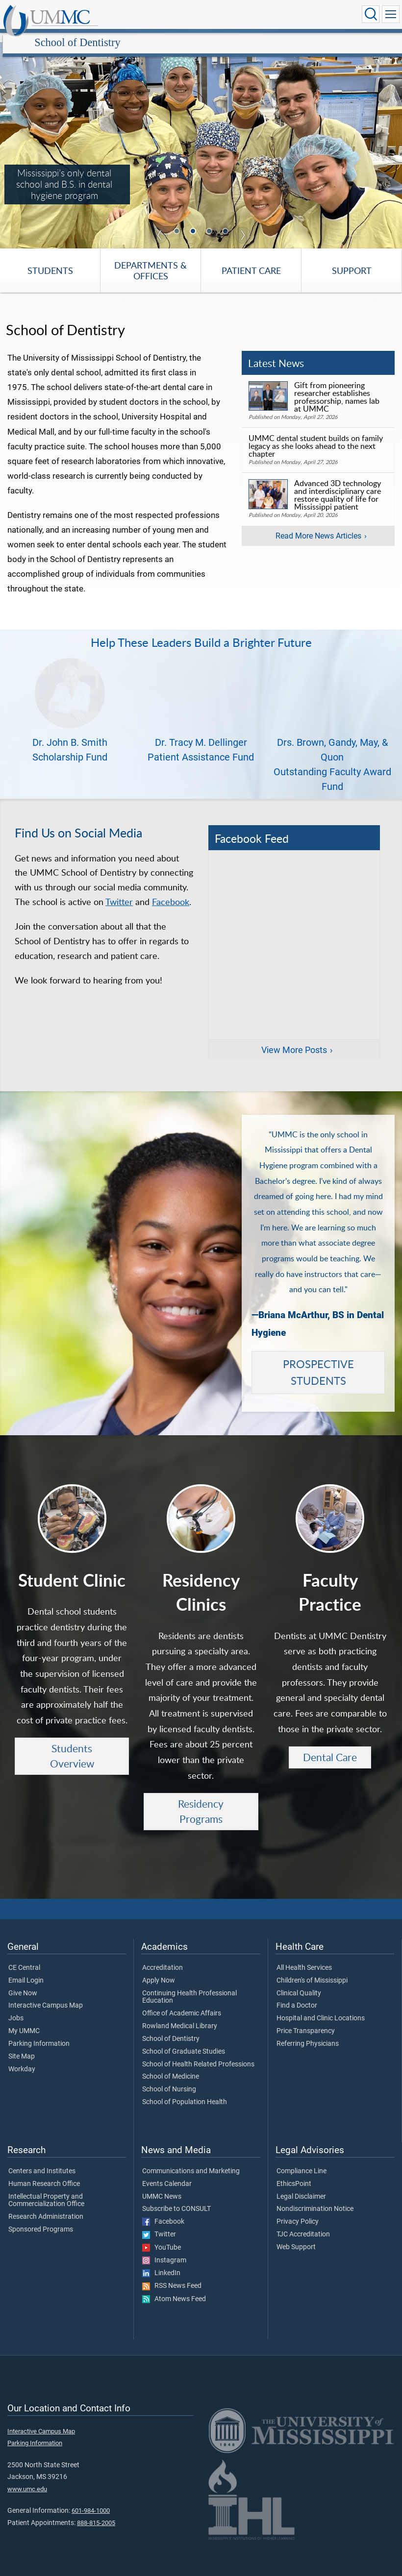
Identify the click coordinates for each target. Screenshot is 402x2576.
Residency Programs (201, 1800)
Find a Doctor (296, 1995)
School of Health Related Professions (198, 2054)
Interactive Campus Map (45, 1995)
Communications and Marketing (191, 2160)
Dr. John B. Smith (69, 731)
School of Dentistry (173, 16)
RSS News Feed (171, 2275)
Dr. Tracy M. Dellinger (201, 731)
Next (242, 224)
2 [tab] (194, 221)
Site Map (21, 2046)
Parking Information (39, 2033)
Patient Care (251, 260)
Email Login (26, 1970)
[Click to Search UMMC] (370, 14)
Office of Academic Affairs (181, 2003)
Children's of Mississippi (312, 1970)
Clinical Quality (298, 1983)
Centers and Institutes (41, 2160)
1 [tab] (178, 221)
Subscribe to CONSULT (176, 2198)
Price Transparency (305, 2020)
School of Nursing (169, 2079)
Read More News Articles (318, 525)
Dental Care (330, 1746)
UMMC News (161, 2186)
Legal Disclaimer (301, 2186)
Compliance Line (301, 2160)
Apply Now (158, 1970)
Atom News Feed (174, 2288)
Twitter (119, 891)
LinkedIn (161, 2262)
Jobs (16, 2008)
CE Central (24, 1957)
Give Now (22, 1983)
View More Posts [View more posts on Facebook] (294, 1039)
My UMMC (24, 2020)
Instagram (164, 2250)
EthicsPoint (293, 2173)
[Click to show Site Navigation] (391, 14)
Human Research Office (44, 2173)
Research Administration (45, 2206)
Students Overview (72, 1745)
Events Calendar (167, 2173)
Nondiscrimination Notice (314, 2198)
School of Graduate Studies (183, 2041)
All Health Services (304, 1957)
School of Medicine (170, 2066)
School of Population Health (184, 2091)
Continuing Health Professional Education (189, 1986)
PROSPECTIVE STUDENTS (318, 1361)
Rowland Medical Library (179, 2015)
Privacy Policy (297, 2211)
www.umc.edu (27, 2478)
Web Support (296, 2236)
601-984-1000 (91, 2499)
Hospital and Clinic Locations (320, 2008)
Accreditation (162, 1957)
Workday (21, 2058)
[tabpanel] (201, 134)
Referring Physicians (307, 2033)
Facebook (170, 891)
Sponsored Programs (40, 2219)
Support (352, 260)
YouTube (161, 2237)
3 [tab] (210, 221)
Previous (159, 224)
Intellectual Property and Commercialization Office (46, 2190)
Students (50, 260)
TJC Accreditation (303, 2224)
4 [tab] (226, 221)
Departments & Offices (150, 259)
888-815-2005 (96, 2512)
